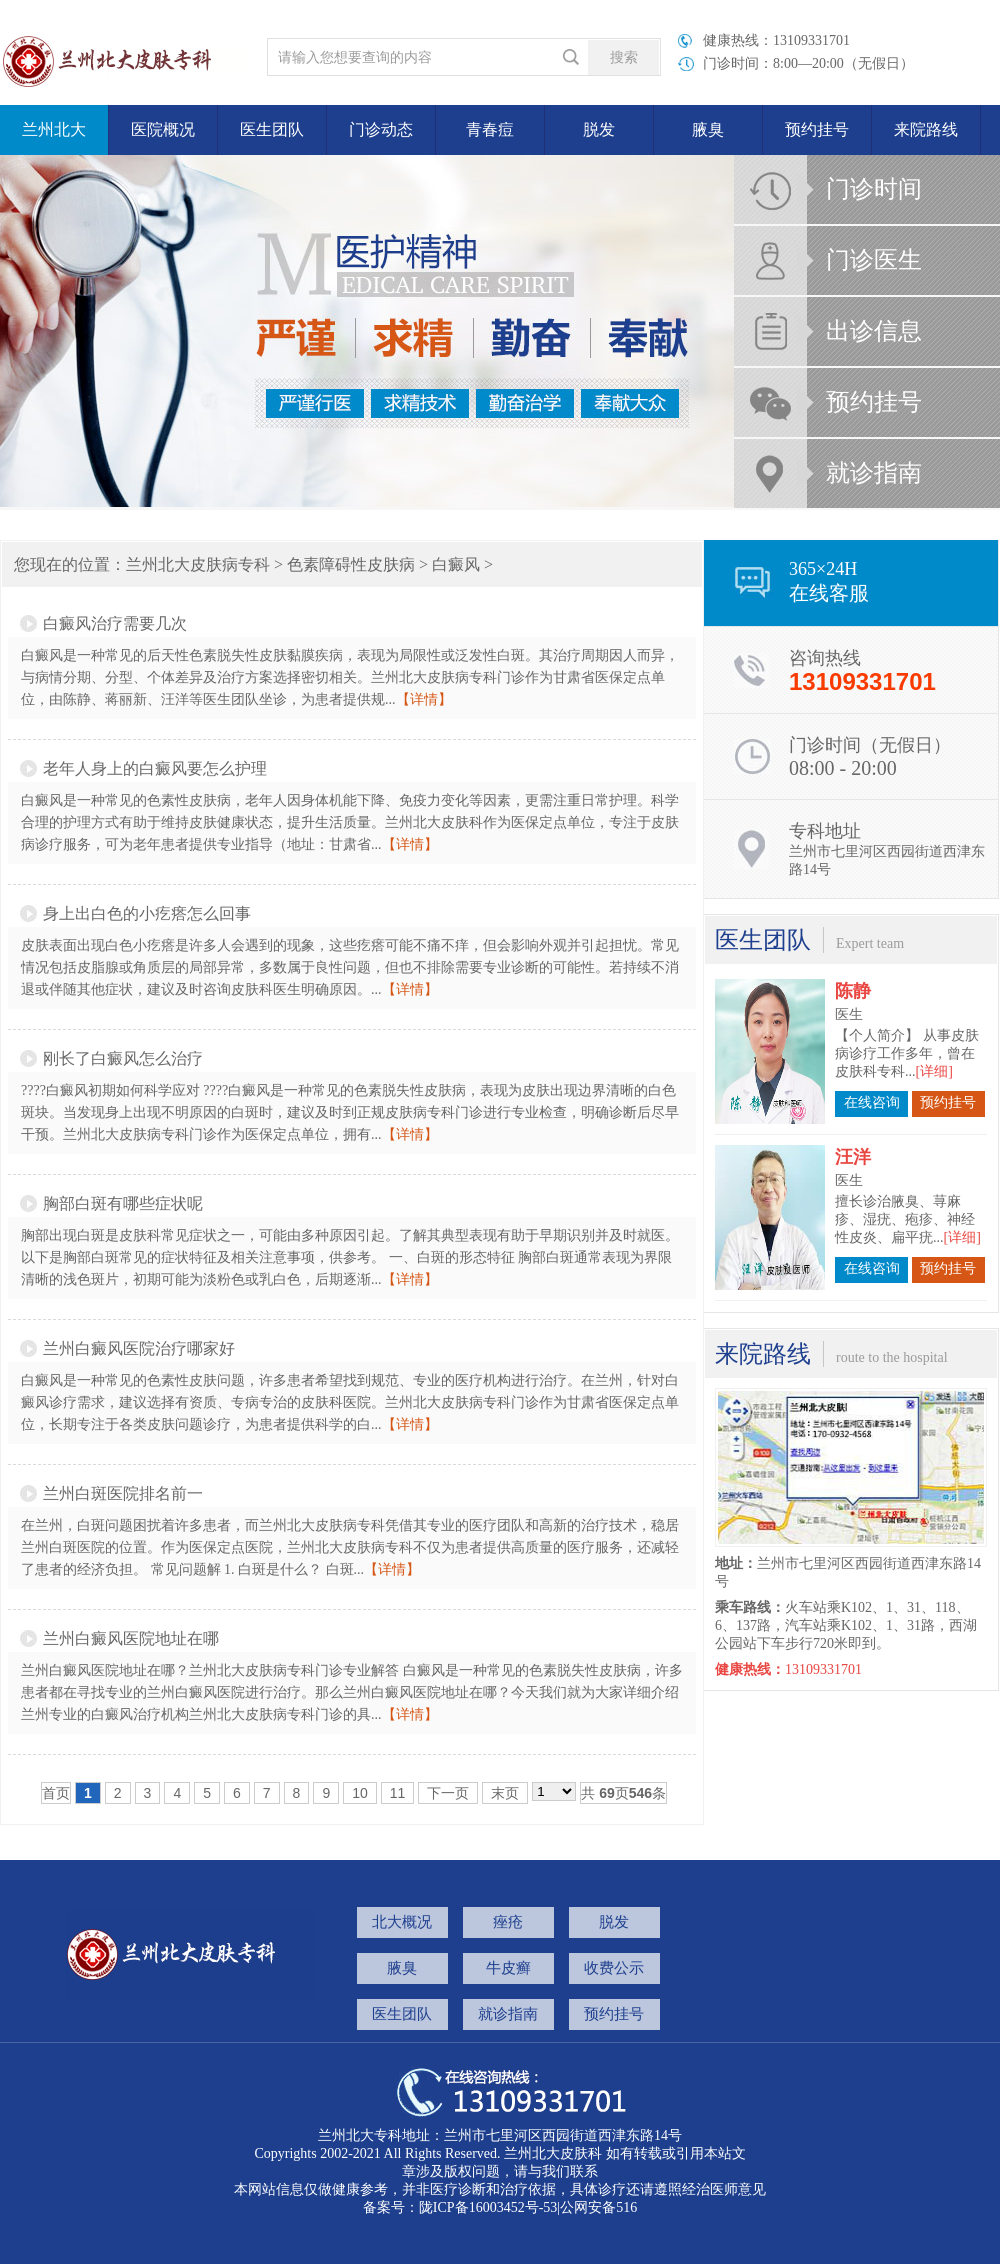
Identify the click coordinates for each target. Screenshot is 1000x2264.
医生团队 (272, 129)
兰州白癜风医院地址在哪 (131, 1638)
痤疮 (508, 1922)
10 (360, 1793)
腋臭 (708, 129)
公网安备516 (598, 2207)
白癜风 (456, 564)
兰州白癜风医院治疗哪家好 (139, 1348)
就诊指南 (874, 473)
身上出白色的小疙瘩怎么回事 (147, 913)
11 (398, 1793)
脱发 (599, 129)
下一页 (448, 1793)
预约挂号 (817, 129)
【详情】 (424, 699)
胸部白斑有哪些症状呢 (123, 1203)
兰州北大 (54, 129)
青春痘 (490, 129)
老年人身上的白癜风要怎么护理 (155, 768)
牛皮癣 (508, 1968)
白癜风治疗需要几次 (115, 623)
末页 (505, 1793)
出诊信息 (874, 331)
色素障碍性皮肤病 (351, 564)
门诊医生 (874, 260)
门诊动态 (381, 129)
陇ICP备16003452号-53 (488, 2207)
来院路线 (926, 129)
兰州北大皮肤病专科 (198, 564)
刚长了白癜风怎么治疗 (123, 1058)
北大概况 (402, 1922)
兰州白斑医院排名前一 (123, 1493)
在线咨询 (872, 1085)
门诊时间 (874, 189)
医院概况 (163, 129)
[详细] (934, 1054)
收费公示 (614, 1968)
